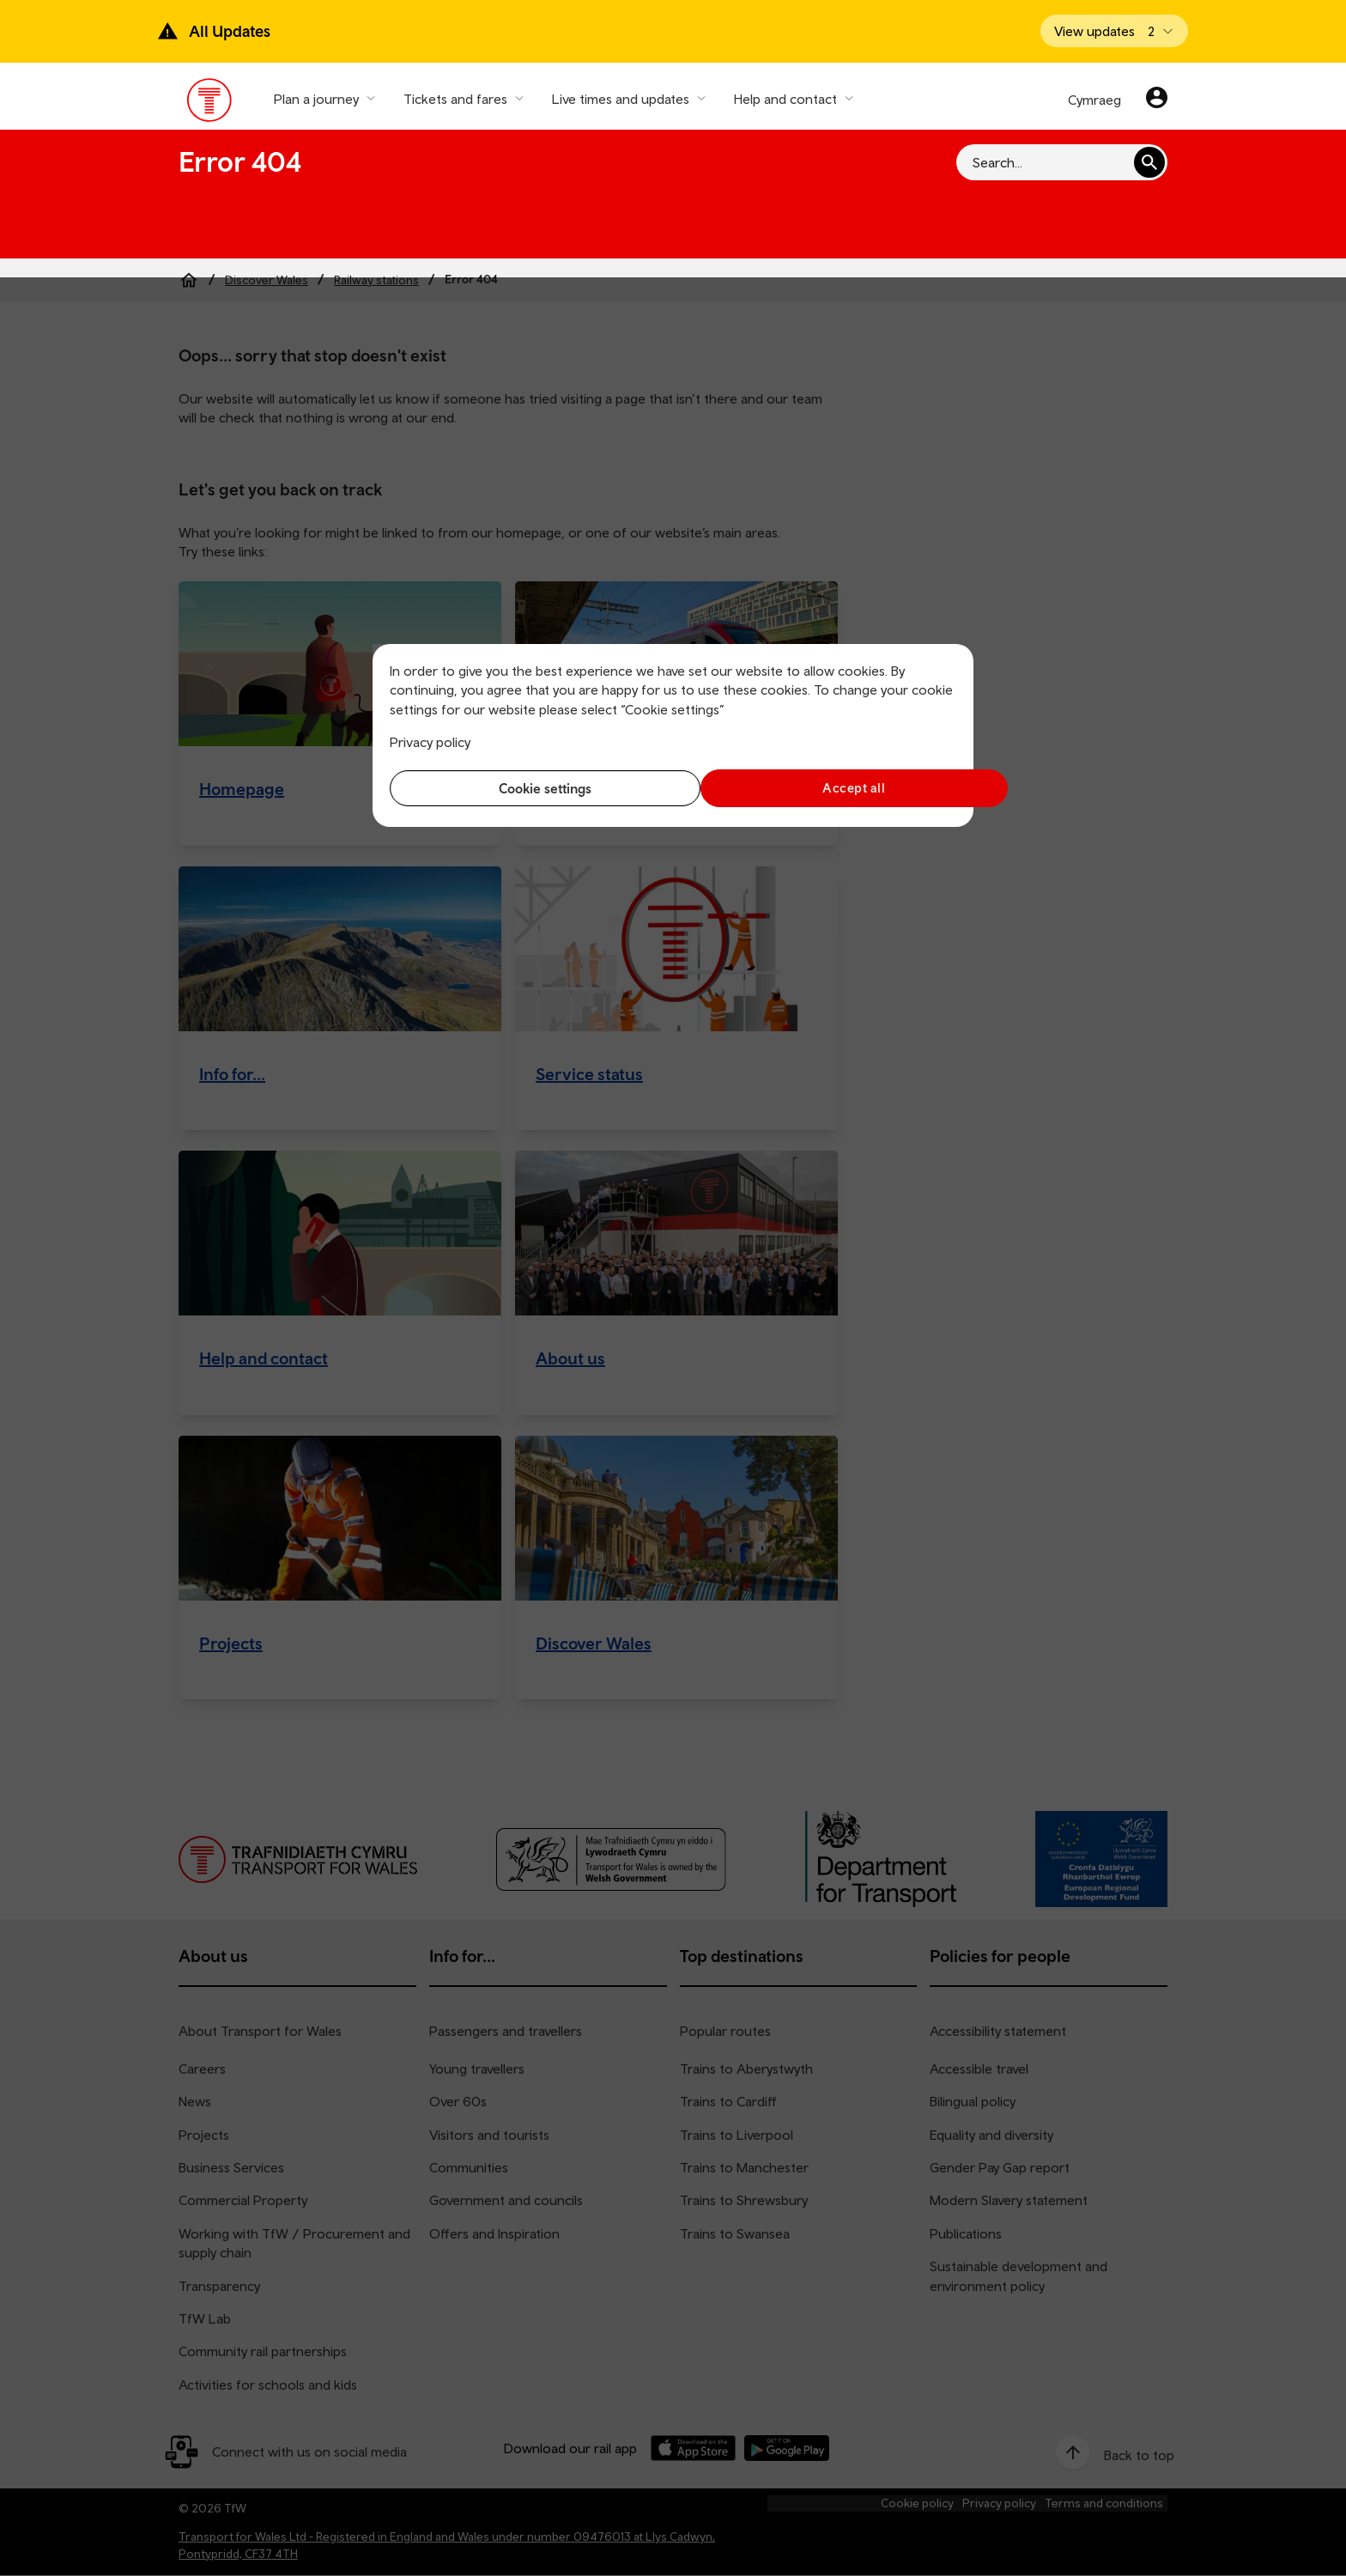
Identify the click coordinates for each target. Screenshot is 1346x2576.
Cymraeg (1094, 99)
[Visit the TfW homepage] (210, 104)
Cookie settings (527, 788)
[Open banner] (1114, 31)
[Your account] (1156, 99)
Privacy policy (430, 742)
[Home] (189, 280)
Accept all (819, 788)
